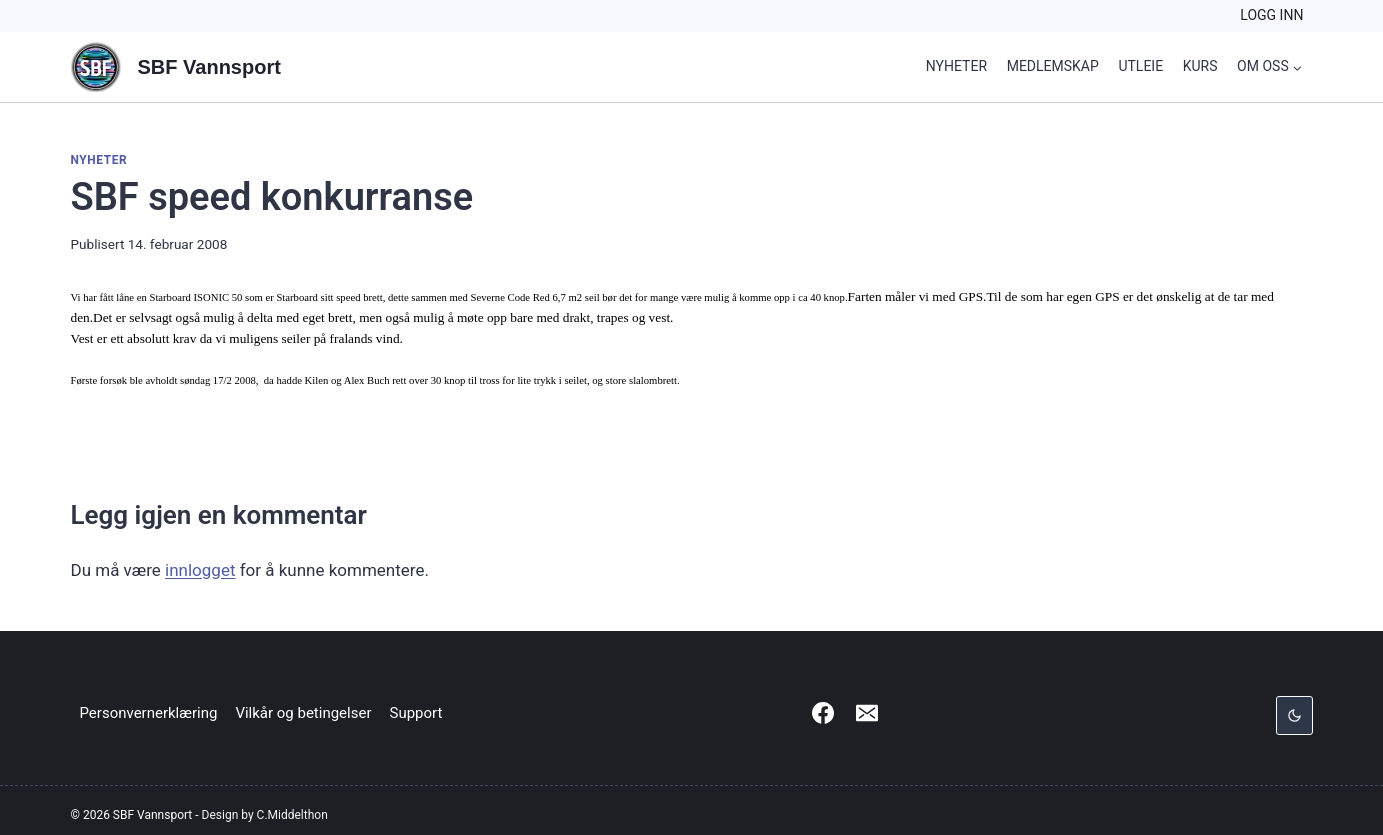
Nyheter (956, 66)
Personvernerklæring (149, 713)
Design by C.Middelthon (265, 815)
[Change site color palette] (1294, 715)
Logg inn (1271, 15)
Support (416, 713)
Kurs (1200, 66)
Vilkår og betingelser (303, 713)
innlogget (200, 570)
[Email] (867, 713)
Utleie (1140, 66)
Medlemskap (1053, 66)
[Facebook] (823, 713)
